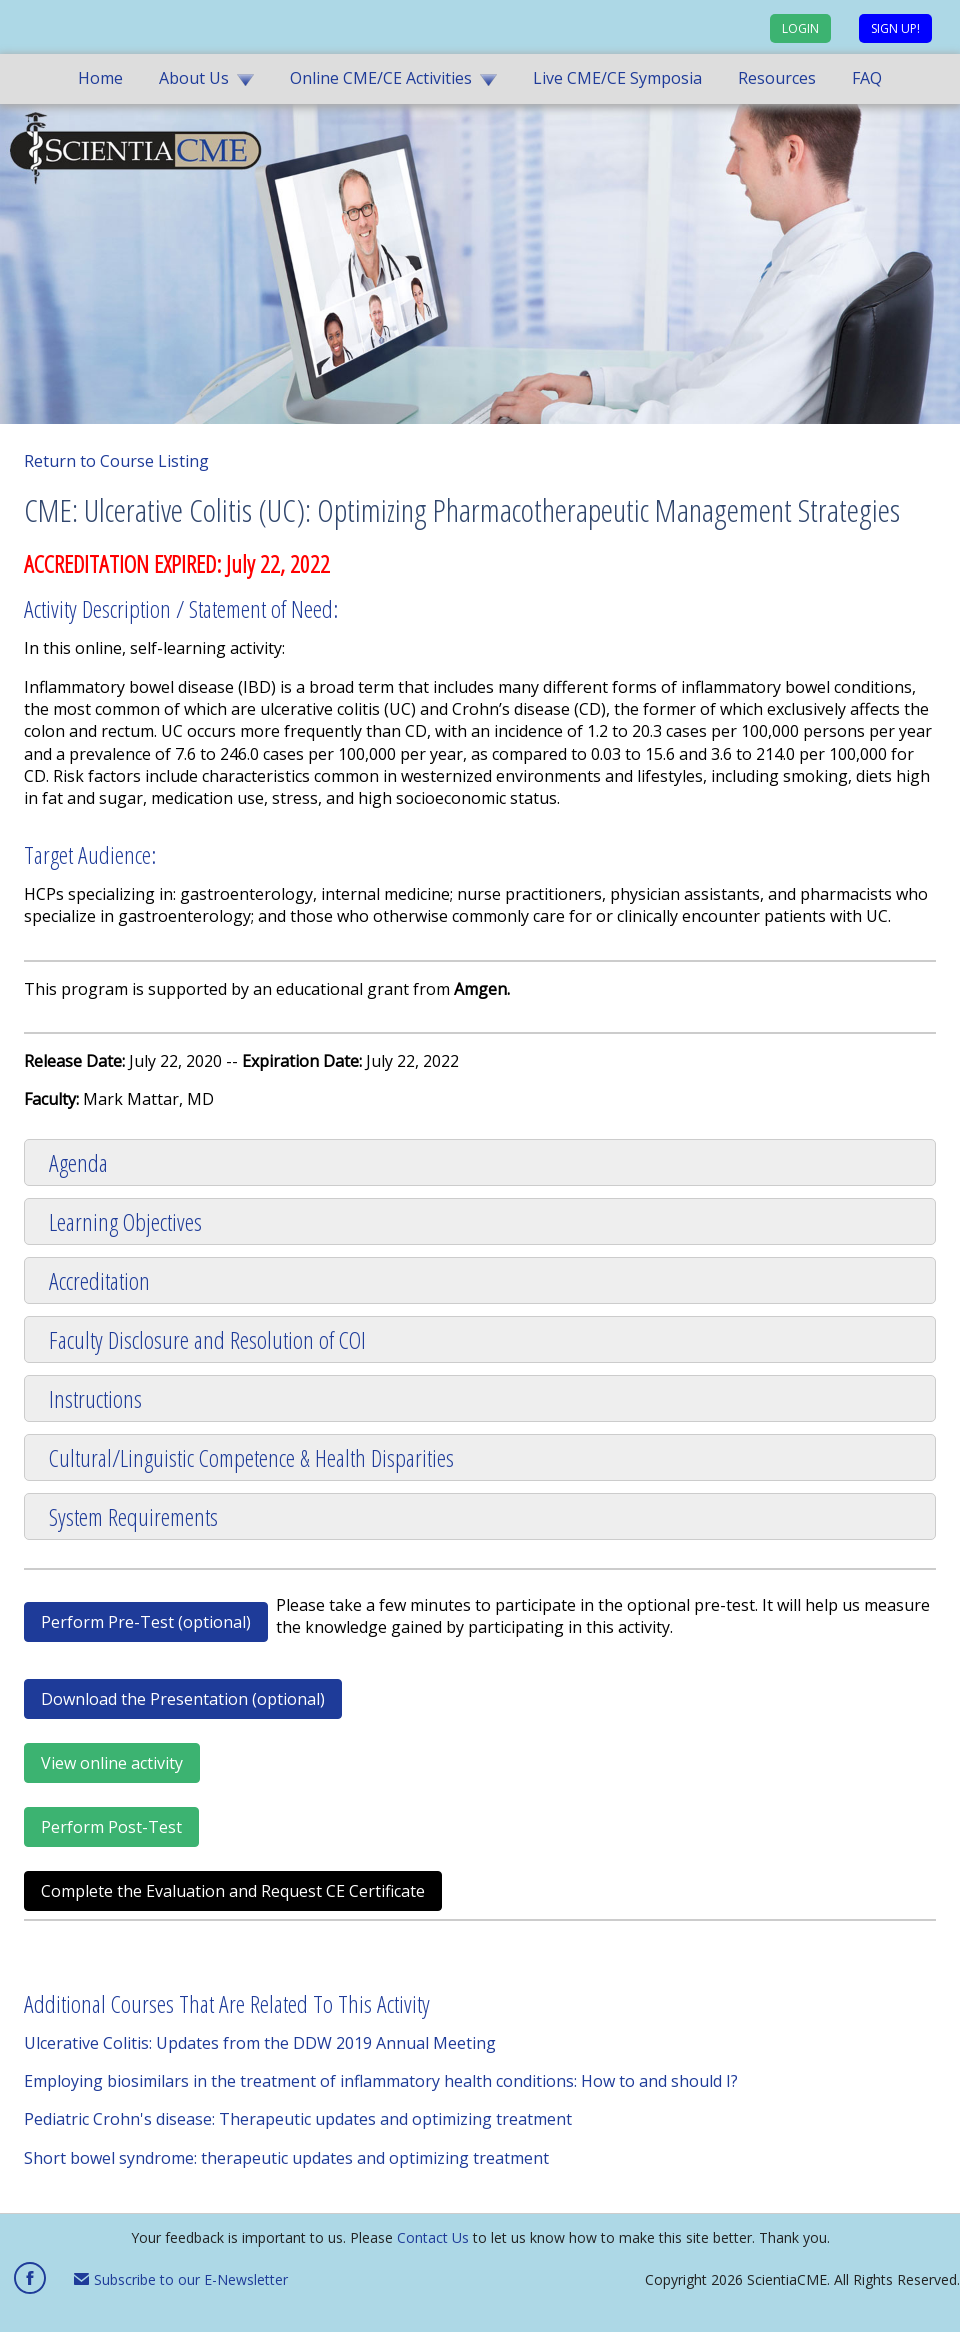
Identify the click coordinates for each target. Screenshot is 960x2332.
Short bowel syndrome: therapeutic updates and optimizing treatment (286, 2158)
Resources (777, 78)
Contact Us (433, 2237)
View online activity (112, 1763)
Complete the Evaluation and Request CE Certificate (233, 1891)
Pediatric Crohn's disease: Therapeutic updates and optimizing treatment (298, 2119)
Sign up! (895, 28)
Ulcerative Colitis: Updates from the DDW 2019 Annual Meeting (260, 2043)
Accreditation (99, 1280)
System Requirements (133, 1516)
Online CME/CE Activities (381, 78)
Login (800, 28)
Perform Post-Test (111, 1827)
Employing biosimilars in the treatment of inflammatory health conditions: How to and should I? (381, 2081)
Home (100, 78)
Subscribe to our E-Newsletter (181, 2279)
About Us (194, 78)
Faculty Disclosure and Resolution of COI (207, 1339)
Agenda (78, 1162)
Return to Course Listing (116, 461)
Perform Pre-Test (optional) (146, 1622)
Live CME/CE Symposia (617, 78)
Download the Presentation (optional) (183, 1699)
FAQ (867, 78)
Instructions (95, 1398)
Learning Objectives (125, 1221)
